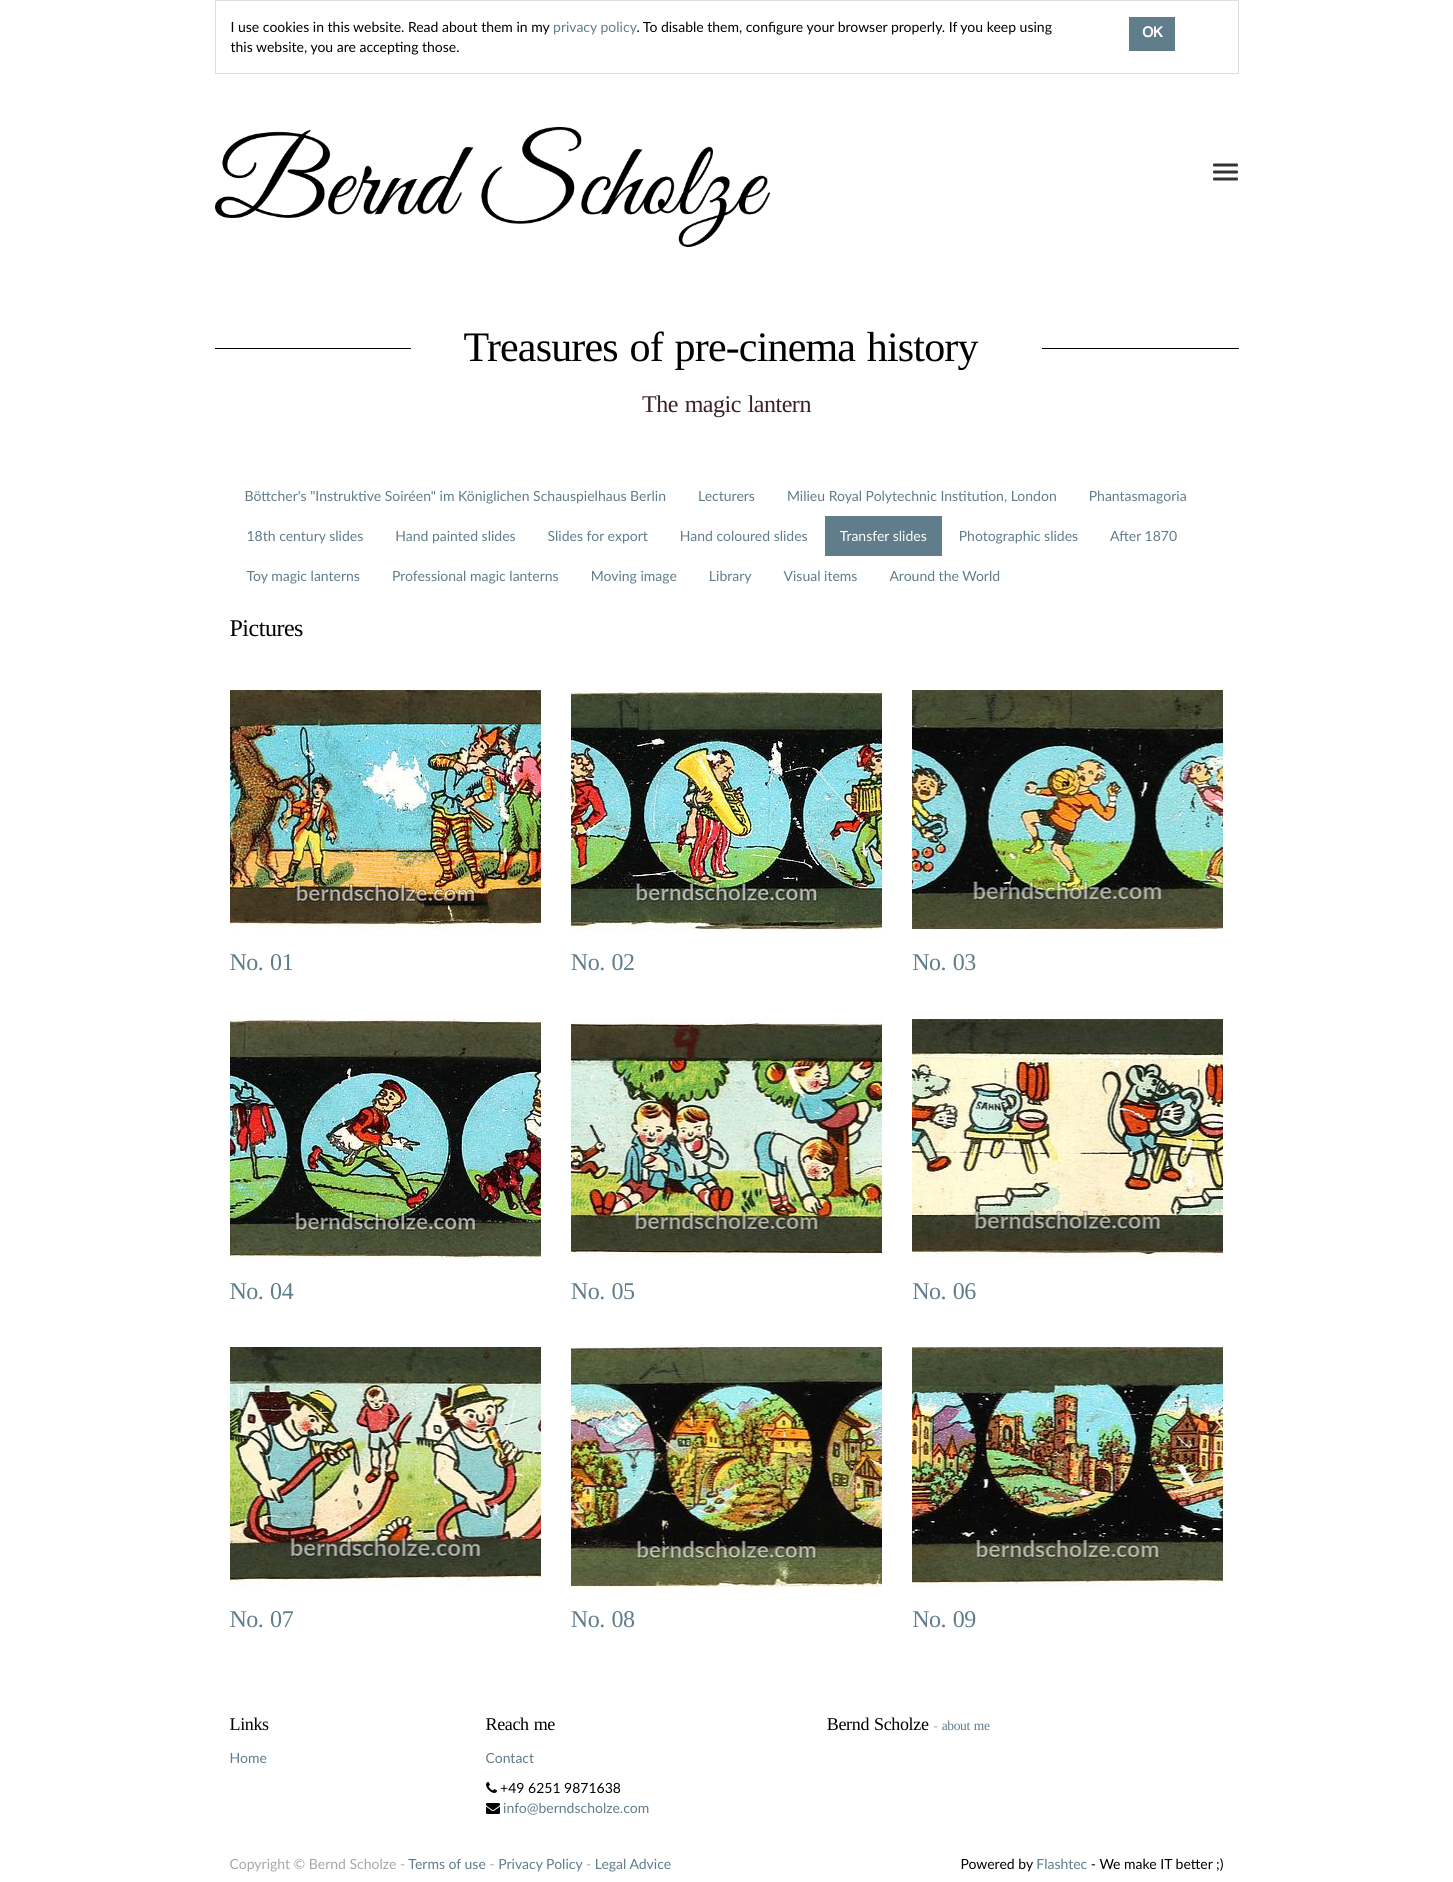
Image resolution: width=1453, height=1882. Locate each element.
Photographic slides (1018, 535)
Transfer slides (883, 535)
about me (966, 1725)
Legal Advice (633, 1863)
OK (1152, 34)
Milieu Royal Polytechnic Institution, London (922, 495)
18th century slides (305, 535)
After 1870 (1143, 535)
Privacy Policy (540, 1863)
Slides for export (598, 535)
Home (248, 1757)
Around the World (944, 575)
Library (730, 575)
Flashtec (1061, 1863)
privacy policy (594, 26)
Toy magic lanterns (303, 575)
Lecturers (726, 495)
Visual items (821, 575)
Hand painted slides (455, 535)
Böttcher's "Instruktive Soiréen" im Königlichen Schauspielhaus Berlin (456, 495)
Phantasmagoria (1138, 495)
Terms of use (446, 1863)
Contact (510, 1757)
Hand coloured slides (744, 535)
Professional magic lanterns (475, 575)
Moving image (634, 575)
